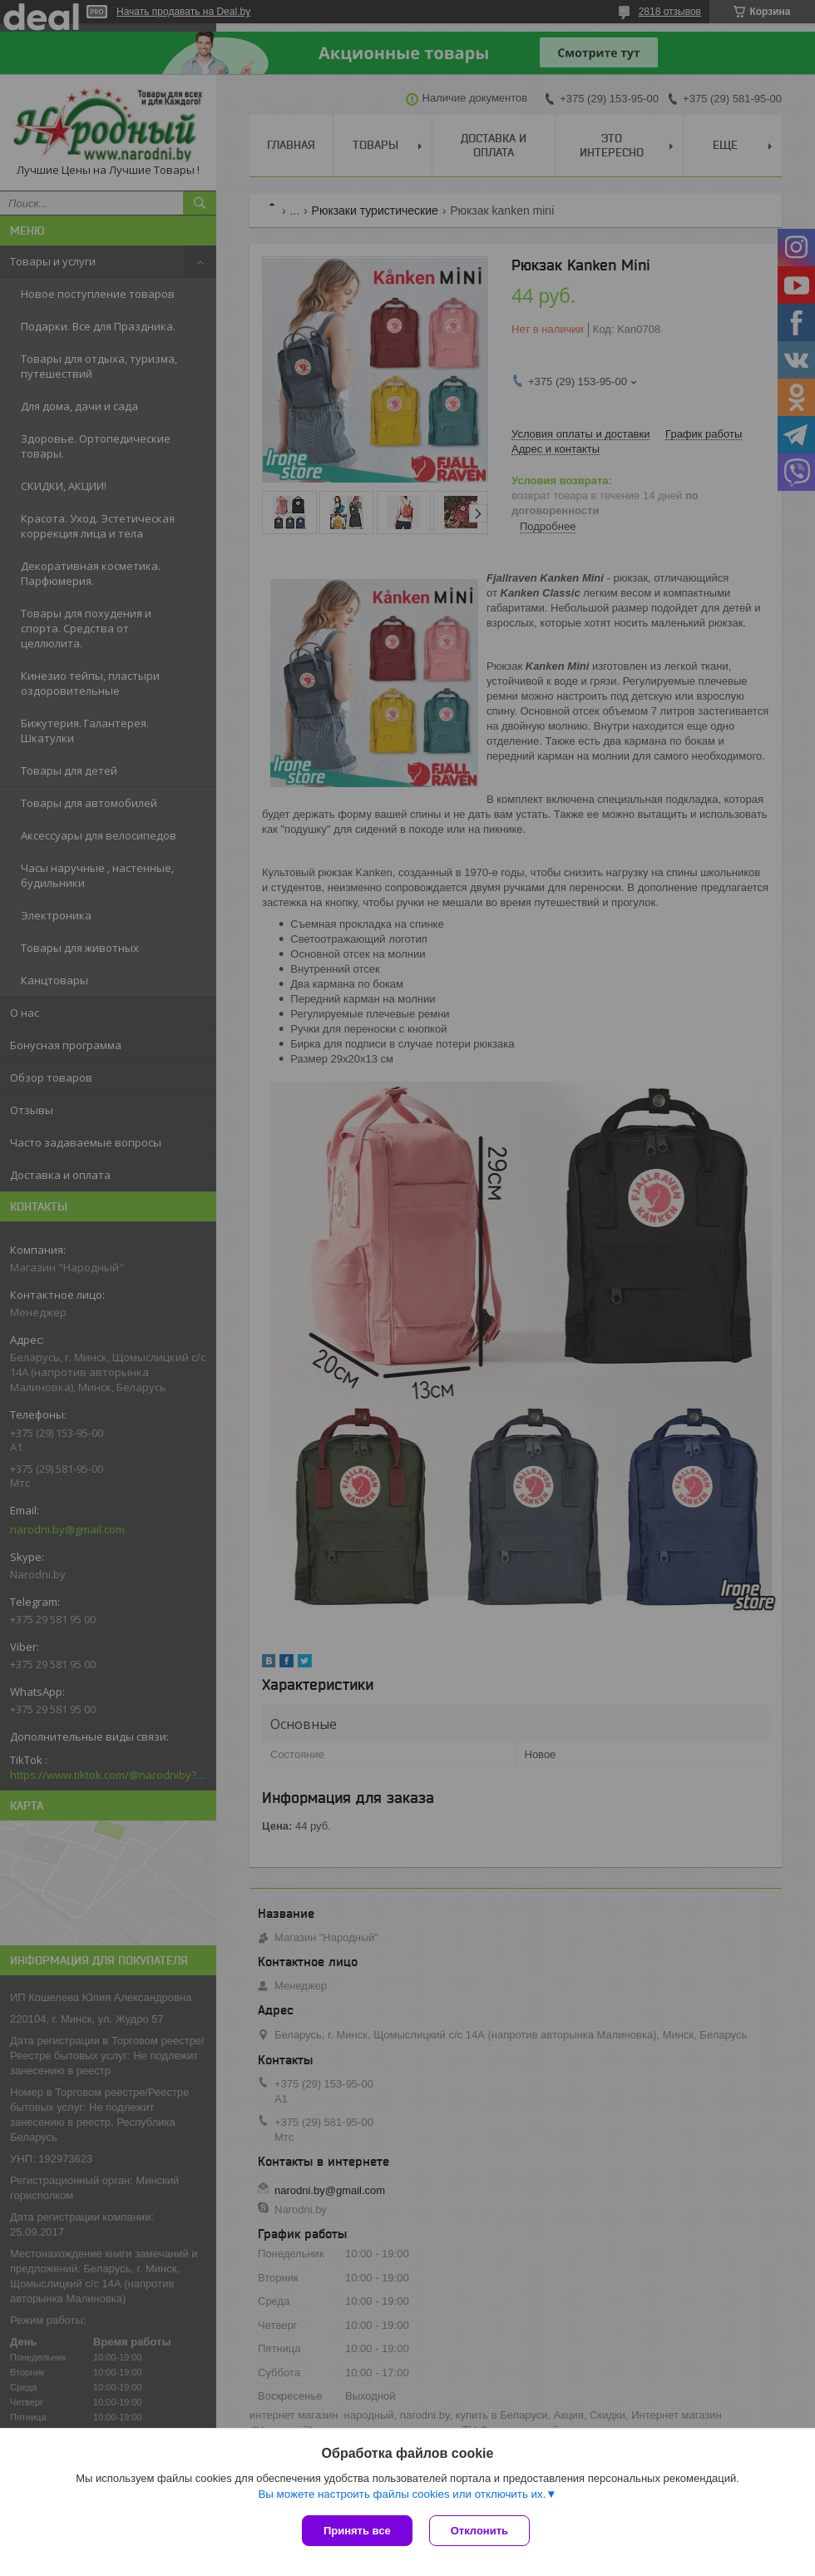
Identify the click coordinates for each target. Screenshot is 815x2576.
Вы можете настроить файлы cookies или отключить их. (402, 2494)
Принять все (357, 2530)
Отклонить (479, 2530)
